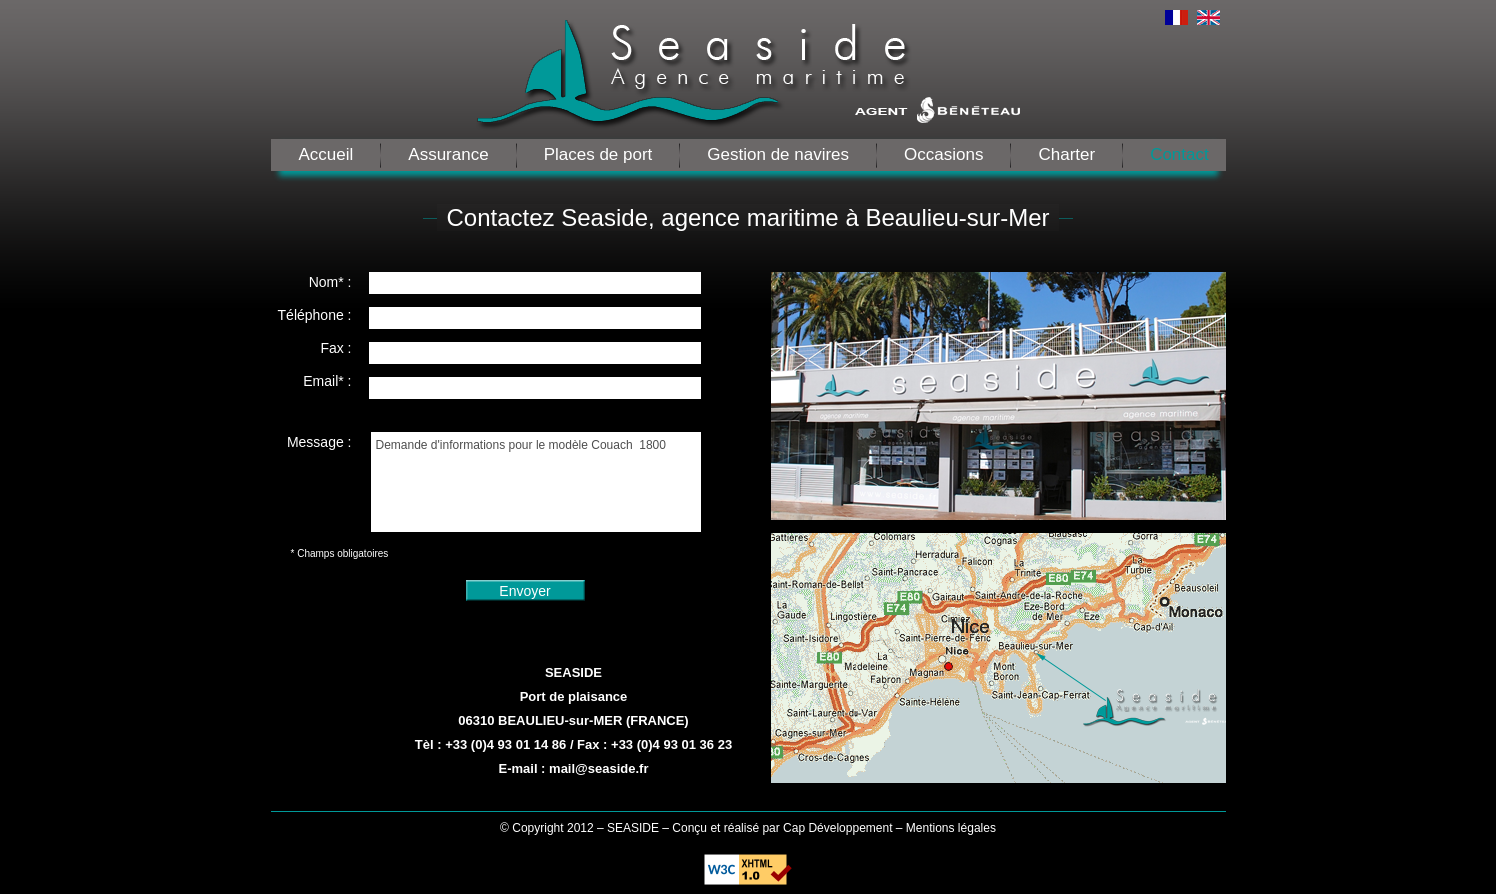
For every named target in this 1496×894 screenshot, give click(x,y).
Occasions (943, 154)
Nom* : (330, 282)
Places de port (598, 154)
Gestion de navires (778, 154)
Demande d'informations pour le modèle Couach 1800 (536, 482)
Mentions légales (951, 828)
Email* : (327, 381)
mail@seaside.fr (598, 768)
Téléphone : (315, 315)
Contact (1179, 154)
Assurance (448, 154)
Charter (1066, 154)
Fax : (335, 348)
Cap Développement (837, 828)
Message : (319, 442)
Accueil (326, 154)
